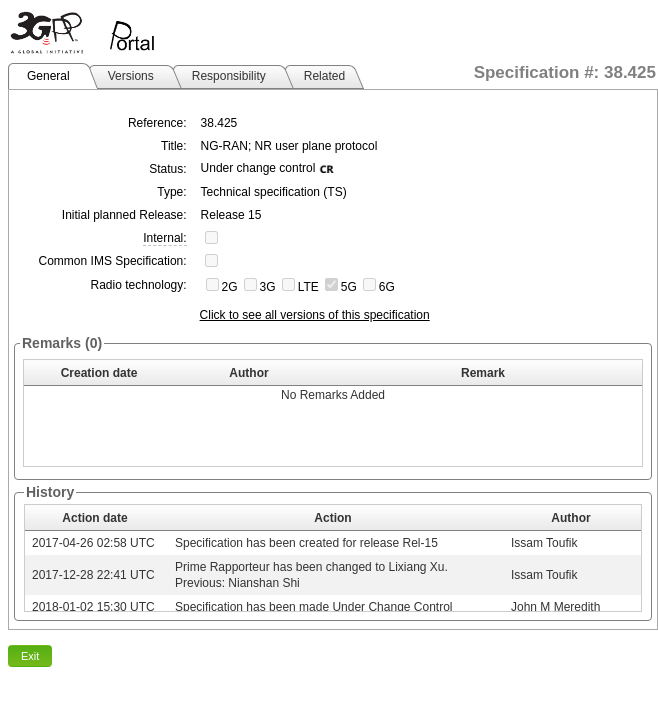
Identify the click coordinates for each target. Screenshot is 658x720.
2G (230, 287)
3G (268, 287)
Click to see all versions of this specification (315, 315)
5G (349, 287)
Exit (30, 656)
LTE (308, 287)
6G (387, 287)
